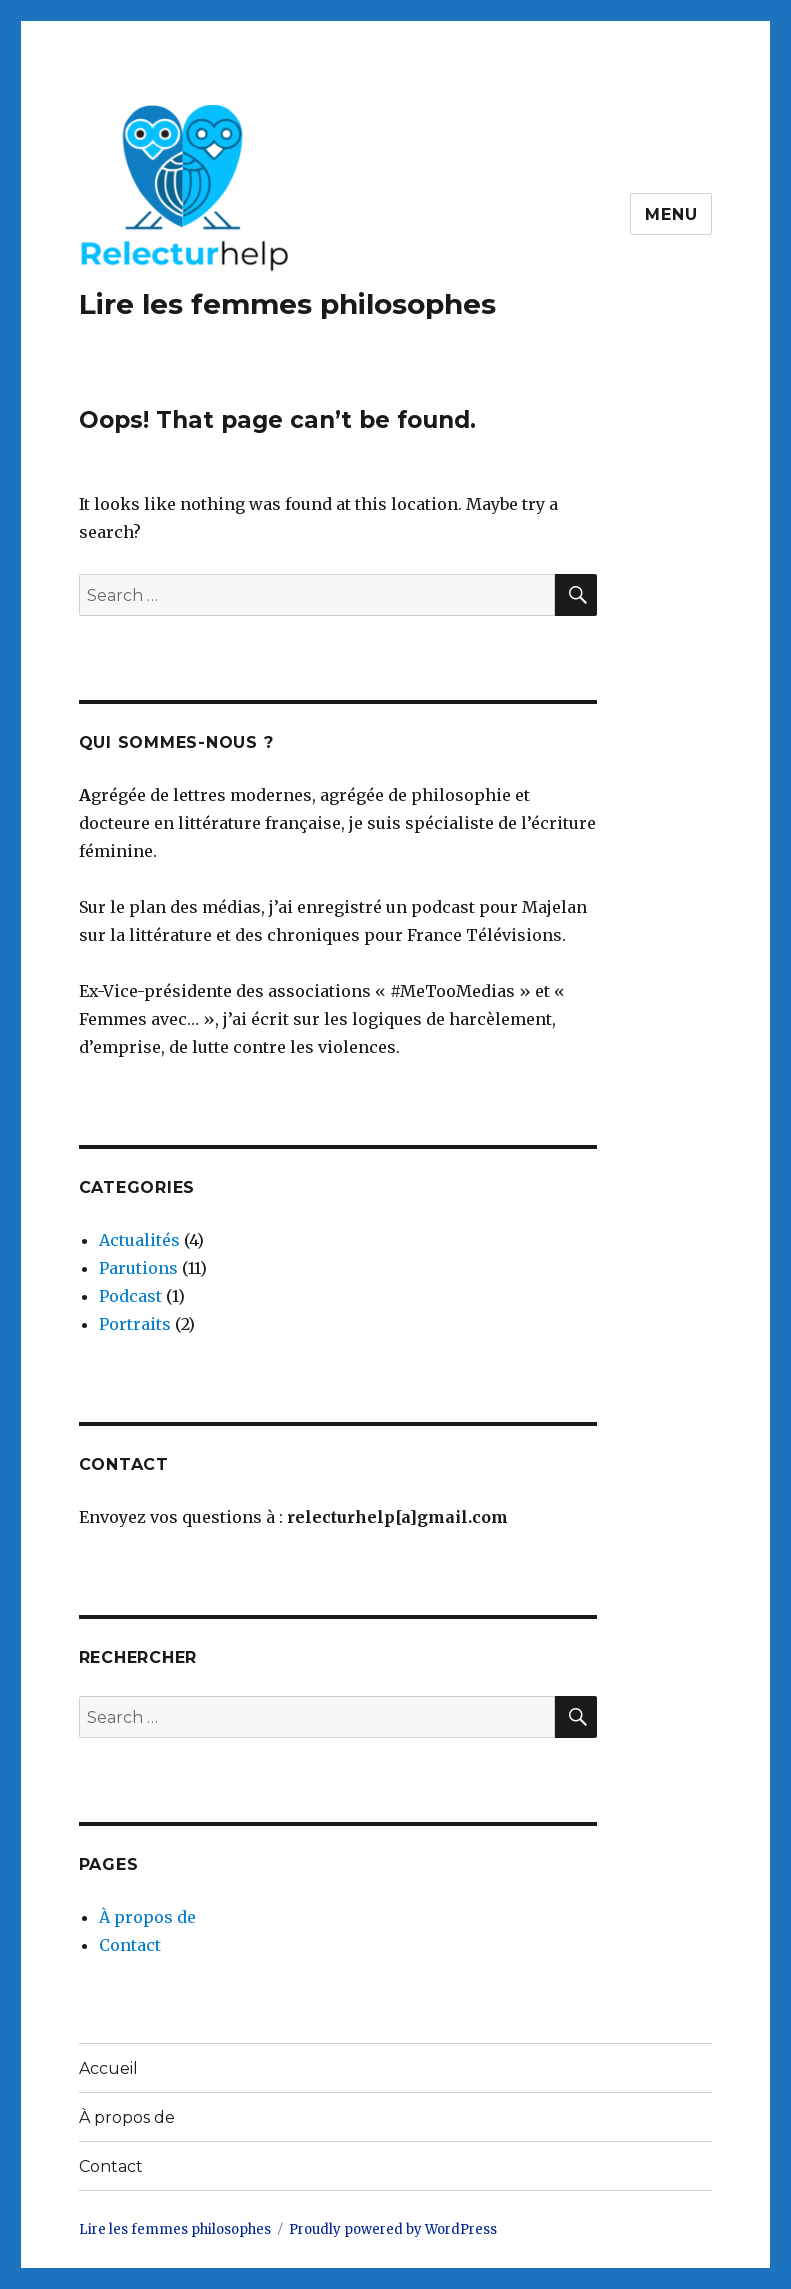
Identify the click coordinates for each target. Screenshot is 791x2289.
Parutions (138, 1268)
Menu (671, 214)
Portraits (135, 1324)
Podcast (130, 1296)
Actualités (139, 1240)
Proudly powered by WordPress (393, 2229)
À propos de (147, 1917)
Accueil (108, 2068)
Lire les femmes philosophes (287, 304)
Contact (130, 1945)
